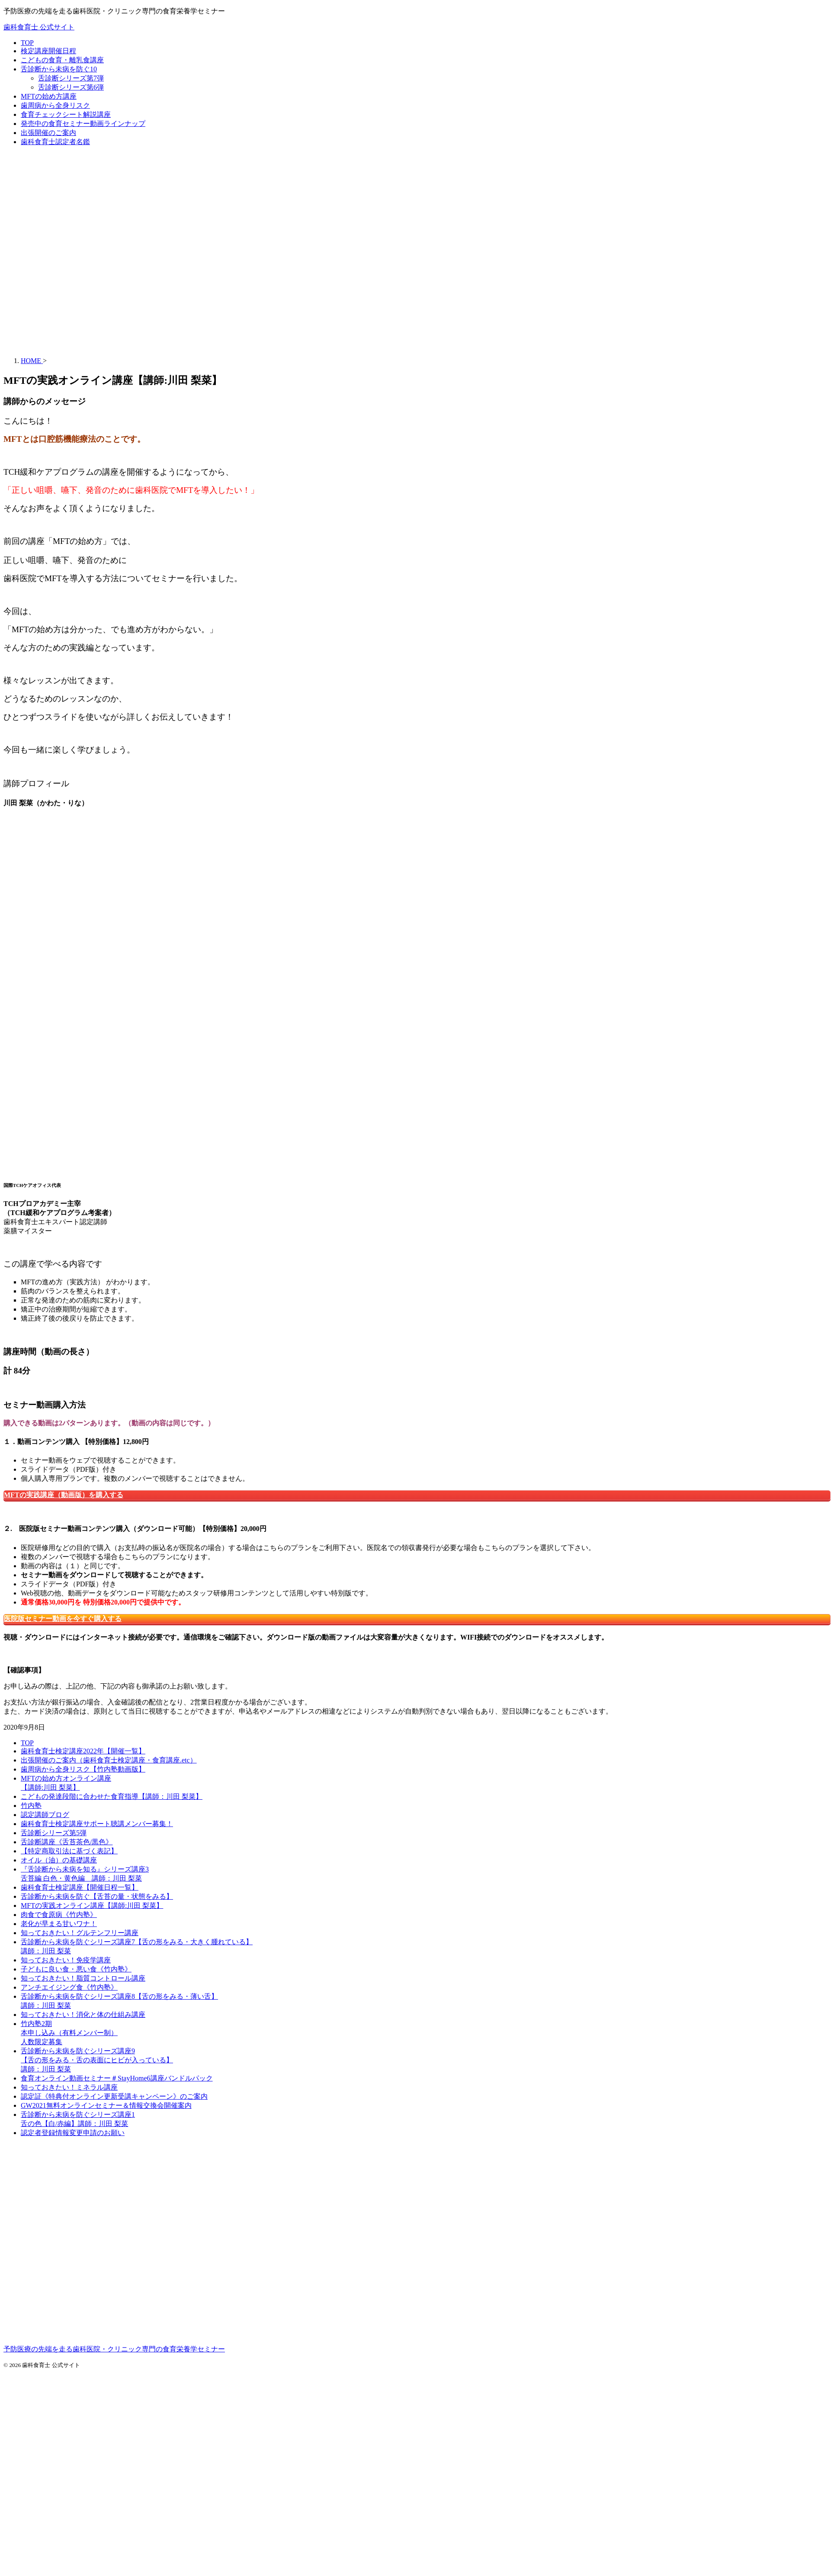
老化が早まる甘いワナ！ (59, 1923)
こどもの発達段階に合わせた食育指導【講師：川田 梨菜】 (111, 1796)
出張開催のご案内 (48, 132)
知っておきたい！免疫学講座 (66, 1960)
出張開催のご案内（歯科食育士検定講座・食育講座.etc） (109, 1760)
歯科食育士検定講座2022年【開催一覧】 (83, 1751)
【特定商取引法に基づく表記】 (69, 1851)
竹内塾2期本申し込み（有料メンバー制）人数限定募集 (69, 2032)
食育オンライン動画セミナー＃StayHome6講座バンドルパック (117, 2078)
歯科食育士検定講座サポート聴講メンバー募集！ (97, 1823)
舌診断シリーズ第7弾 (71, 78)
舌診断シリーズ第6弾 (71, 87)
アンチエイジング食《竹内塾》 (69, 1987)
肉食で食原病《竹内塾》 (59, 1914)
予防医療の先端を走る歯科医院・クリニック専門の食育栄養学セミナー (114, 2349)
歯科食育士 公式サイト (38, 27)
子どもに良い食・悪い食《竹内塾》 (76, 1969)
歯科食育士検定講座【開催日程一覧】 (79, 1887)
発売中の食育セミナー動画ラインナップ (83, 123)
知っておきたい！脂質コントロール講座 (83, 1978)
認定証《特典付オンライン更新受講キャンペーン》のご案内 (114, 2096)
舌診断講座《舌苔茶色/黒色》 (66, 1842)
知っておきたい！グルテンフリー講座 (79, 1932)
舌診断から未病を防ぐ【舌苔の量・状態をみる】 (97, 1896)
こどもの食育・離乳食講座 (62, 60)
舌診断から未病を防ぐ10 (59, 69)
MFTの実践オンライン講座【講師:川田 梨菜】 (92, 1905)
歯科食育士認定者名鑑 (55, 141)
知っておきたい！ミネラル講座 (69, 2087)
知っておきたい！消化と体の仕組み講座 (83, 2014)
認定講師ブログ (45, 1814)
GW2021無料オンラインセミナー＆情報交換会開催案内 (106, 2105)
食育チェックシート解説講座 (66, 114)
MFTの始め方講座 (49, 96)
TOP (27, 42)
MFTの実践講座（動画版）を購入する (63, 1495)
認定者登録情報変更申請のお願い (73, 2132)
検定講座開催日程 (48, 51)
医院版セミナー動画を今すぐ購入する (63, 1618)
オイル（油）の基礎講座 (59, 1860)
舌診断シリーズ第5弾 (54, 1832)
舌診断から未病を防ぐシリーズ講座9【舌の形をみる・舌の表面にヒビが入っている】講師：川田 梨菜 (97, 2060)
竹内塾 (31, 1805)
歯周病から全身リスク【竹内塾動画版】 (83, 1769)
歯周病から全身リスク (55, 105)
